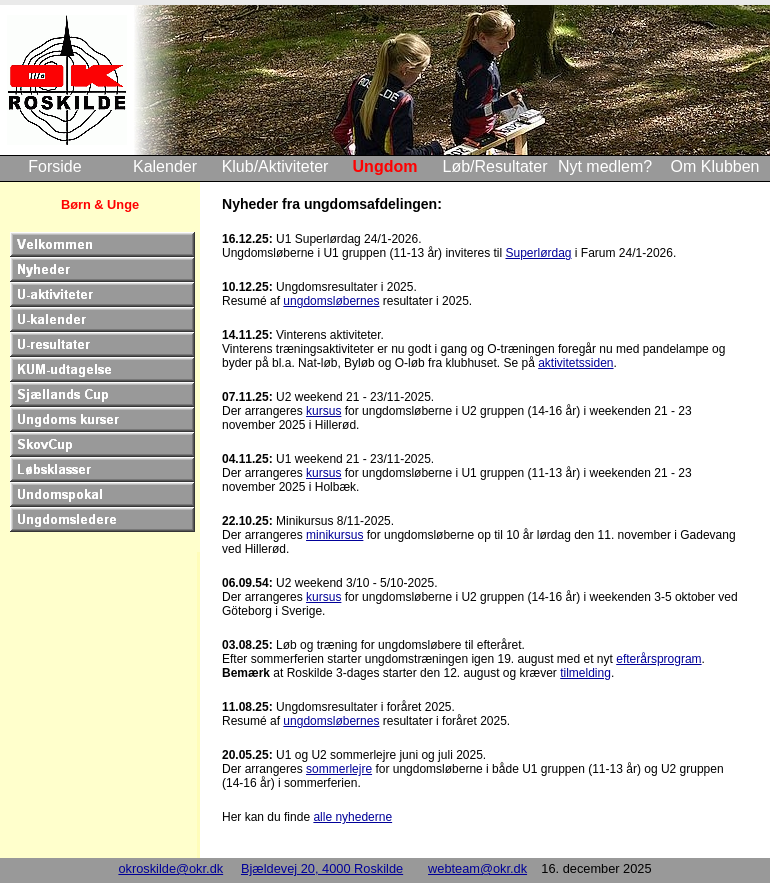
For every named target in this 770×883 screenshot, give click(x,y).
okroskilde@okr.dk (170, 868)
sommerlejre (339, 769)
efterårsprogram (658, 659)
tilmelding (585, 673)
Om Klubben (715, 166)
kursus (323, 411)
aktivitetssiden (575, 363)
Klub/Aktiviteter (275, 166)
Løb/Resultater (495, 166)
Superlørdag (538, 253)
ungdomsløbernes (331, 301)
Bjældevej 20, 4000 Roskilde (322, 868)
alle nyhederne (352, 817)
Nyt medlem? (605, 166)
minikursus (334, 535)
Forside (54, 166)
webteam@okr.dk (477, 868)
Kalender (165, 166)
